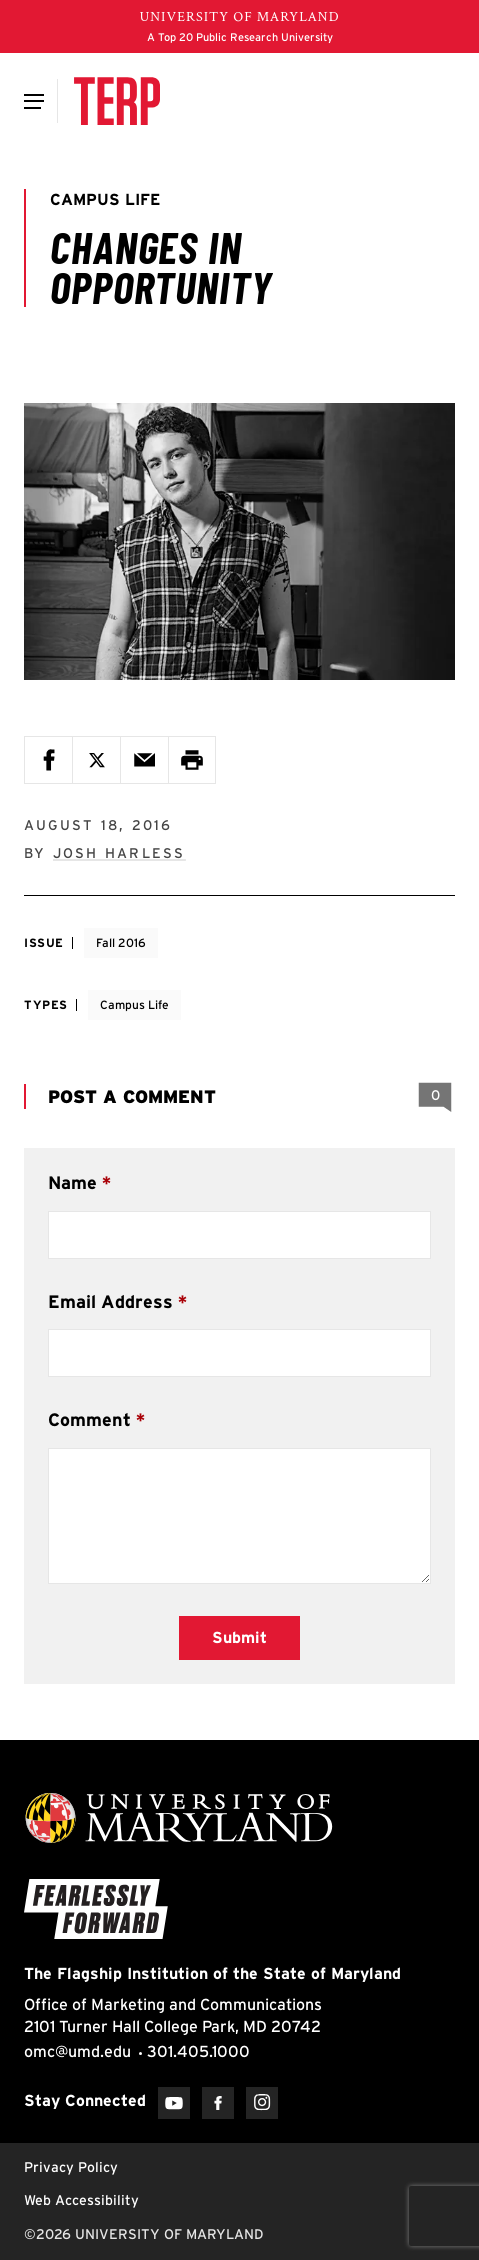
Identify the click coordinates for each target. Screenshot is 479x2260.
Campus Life (134, 1004)
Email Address (110, 1301)
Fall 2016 (121, 942)
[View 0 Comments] (435, 1096)
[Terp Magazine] (117, 101)
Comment (89, 1419)
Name (72, 1182)
